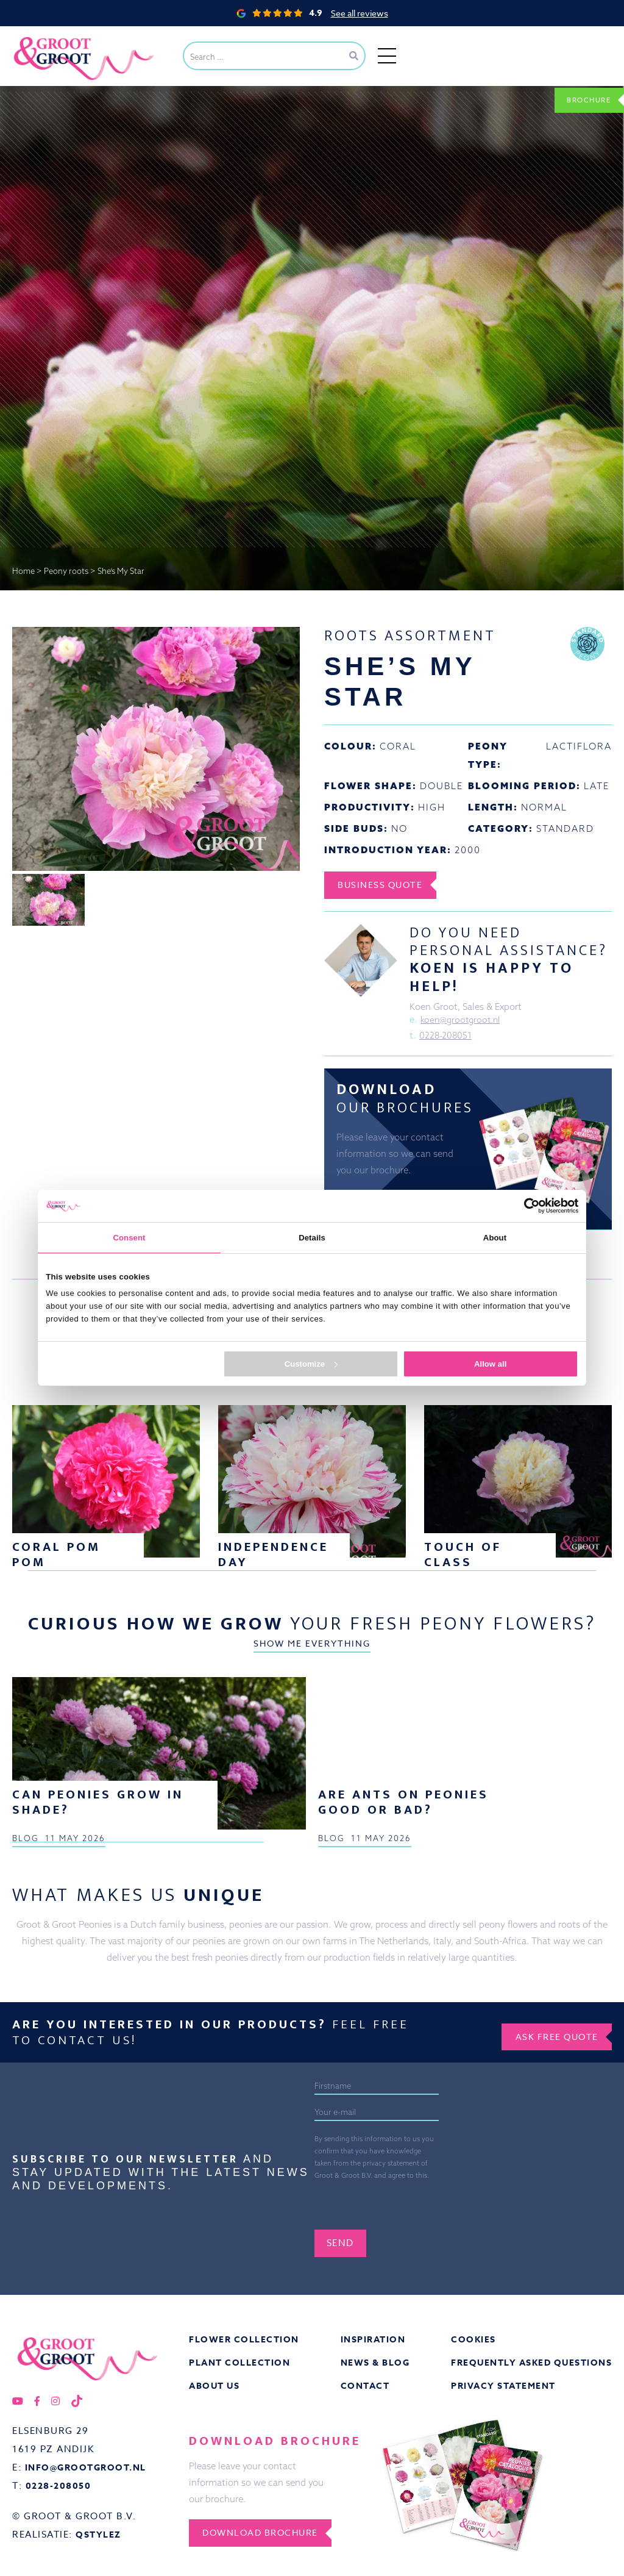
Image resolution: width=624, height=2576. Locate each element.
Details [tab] (312, 1237)
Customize (311, 1363)
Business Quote (386, 885)
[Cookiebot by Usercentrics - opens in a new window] (525, 1206)
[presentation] (407, 2524)
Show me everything (312, 1682)
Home (23, 571)
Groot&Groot (39, 39)
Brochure (582, 99)
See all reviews (359, 13)
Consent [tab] (129, 1237)
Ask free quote (550, 2353)
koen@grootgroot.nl (462, 1021)
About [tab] (494, 1237)
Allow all (490, 1363)
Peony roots (66, 571)
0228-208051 (446, 1037)
